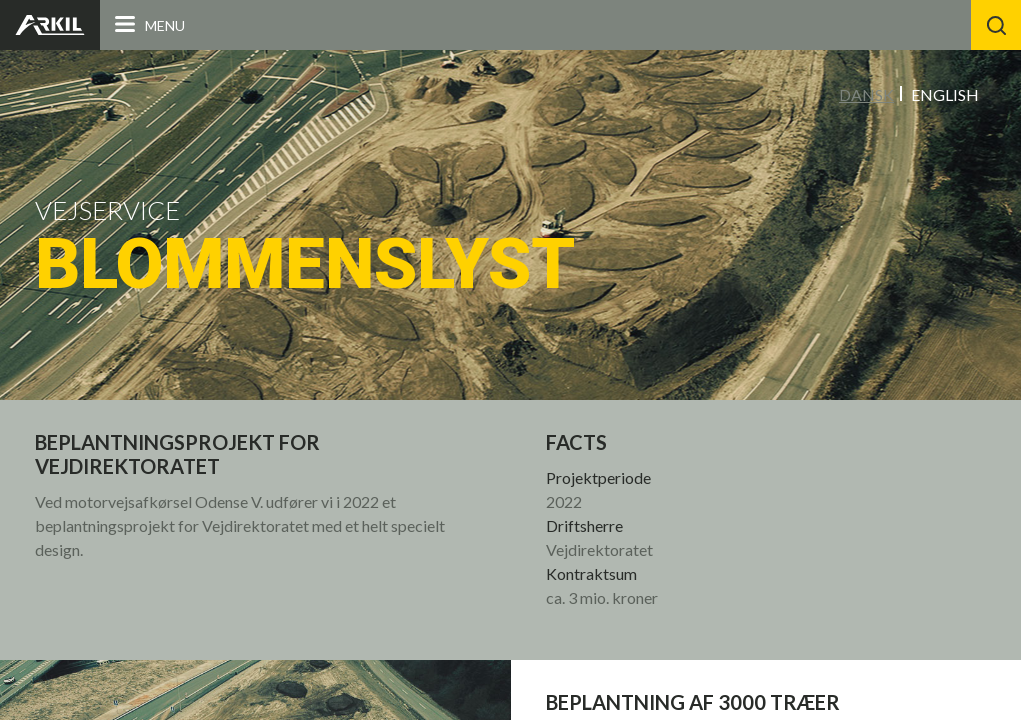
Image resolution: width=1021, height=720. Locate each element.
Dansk (866, 94)
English (945, 94)
